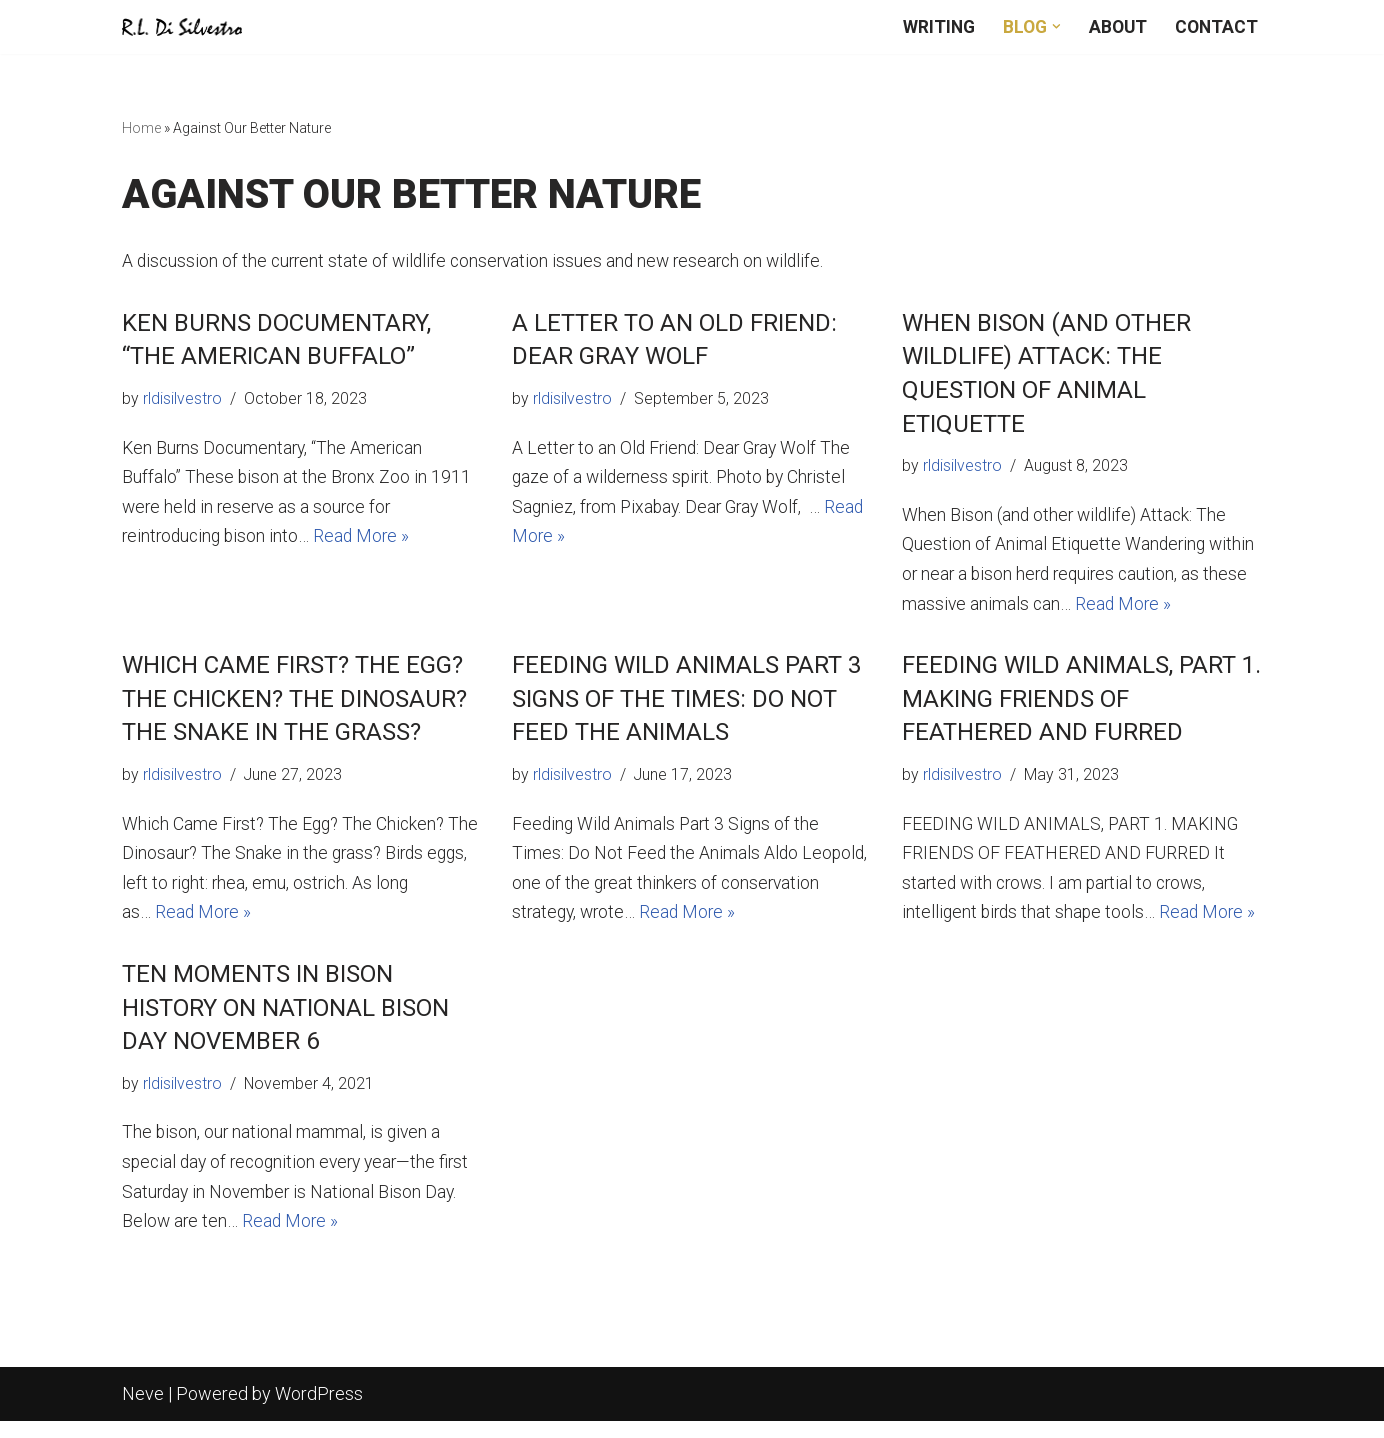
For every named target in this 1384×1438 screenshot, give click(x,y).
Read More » (368, 542)
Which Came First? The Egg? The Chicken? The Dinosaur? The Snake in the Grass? (294, 705)
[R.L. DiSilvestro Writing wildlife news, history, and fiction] (182, 27)
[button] (1052, 26)
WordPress (319, 1410)
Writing (932, 26)
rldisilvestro (182, 400)
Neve (143, 1410)
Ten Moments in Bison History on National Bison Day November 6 (285, 1019)
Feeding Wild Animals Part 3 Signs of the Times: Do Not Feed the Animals (686, 705)
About (1115, 26)
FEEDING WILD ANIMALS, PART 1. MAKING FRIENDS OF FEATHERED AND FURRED (1081, 705)
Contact (1215, 26)
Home (141, 129)
